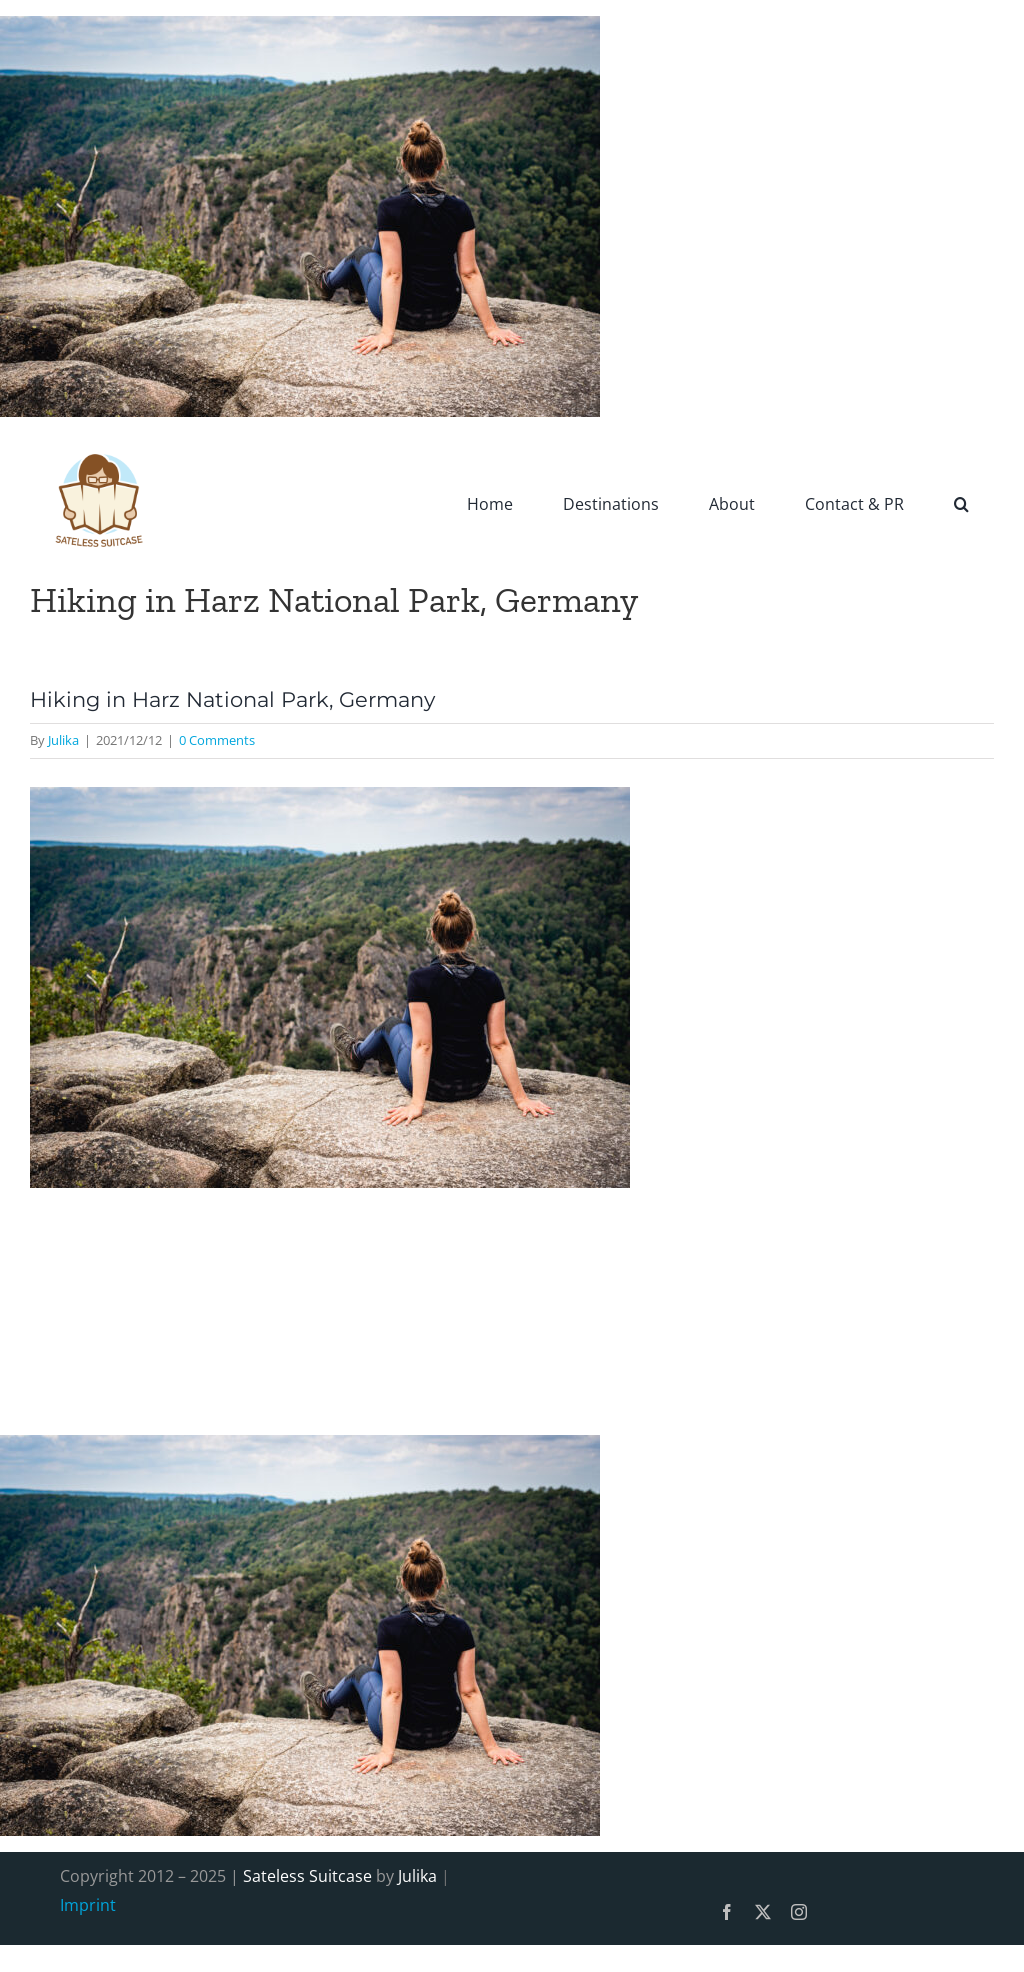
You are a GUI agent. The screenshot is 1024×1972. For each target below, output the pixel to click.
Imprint (88, 1905)
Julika (63, 740)
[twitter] (763, 1912)
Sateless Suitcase (307, 1876)
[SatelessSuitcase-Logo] (100, 441)
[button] (961, 503)
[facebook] (727, 1912)
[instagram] (799, 1912)
